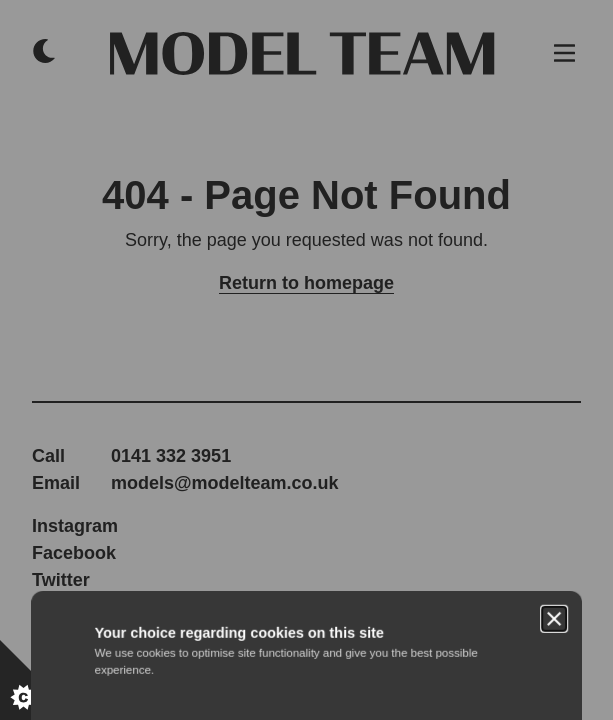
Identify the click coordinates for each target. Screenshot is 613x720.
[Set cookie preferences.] (40, 680)
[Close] (554, 268)
